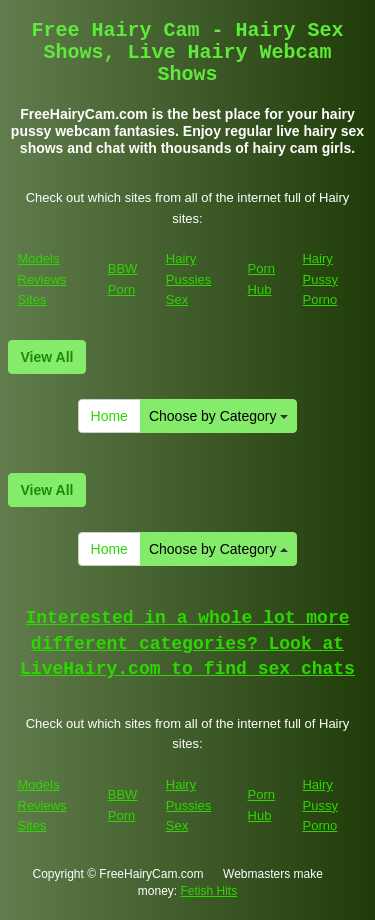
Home (109, 416)
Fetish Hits (209, 891)
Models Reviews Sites (42, 279)
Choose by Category (219, 416)
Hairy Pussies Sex (189, 279)
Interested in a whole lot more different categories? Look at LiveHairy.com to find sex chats (187, 643)
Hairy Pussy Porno (319, 279)
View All (47, 357)
